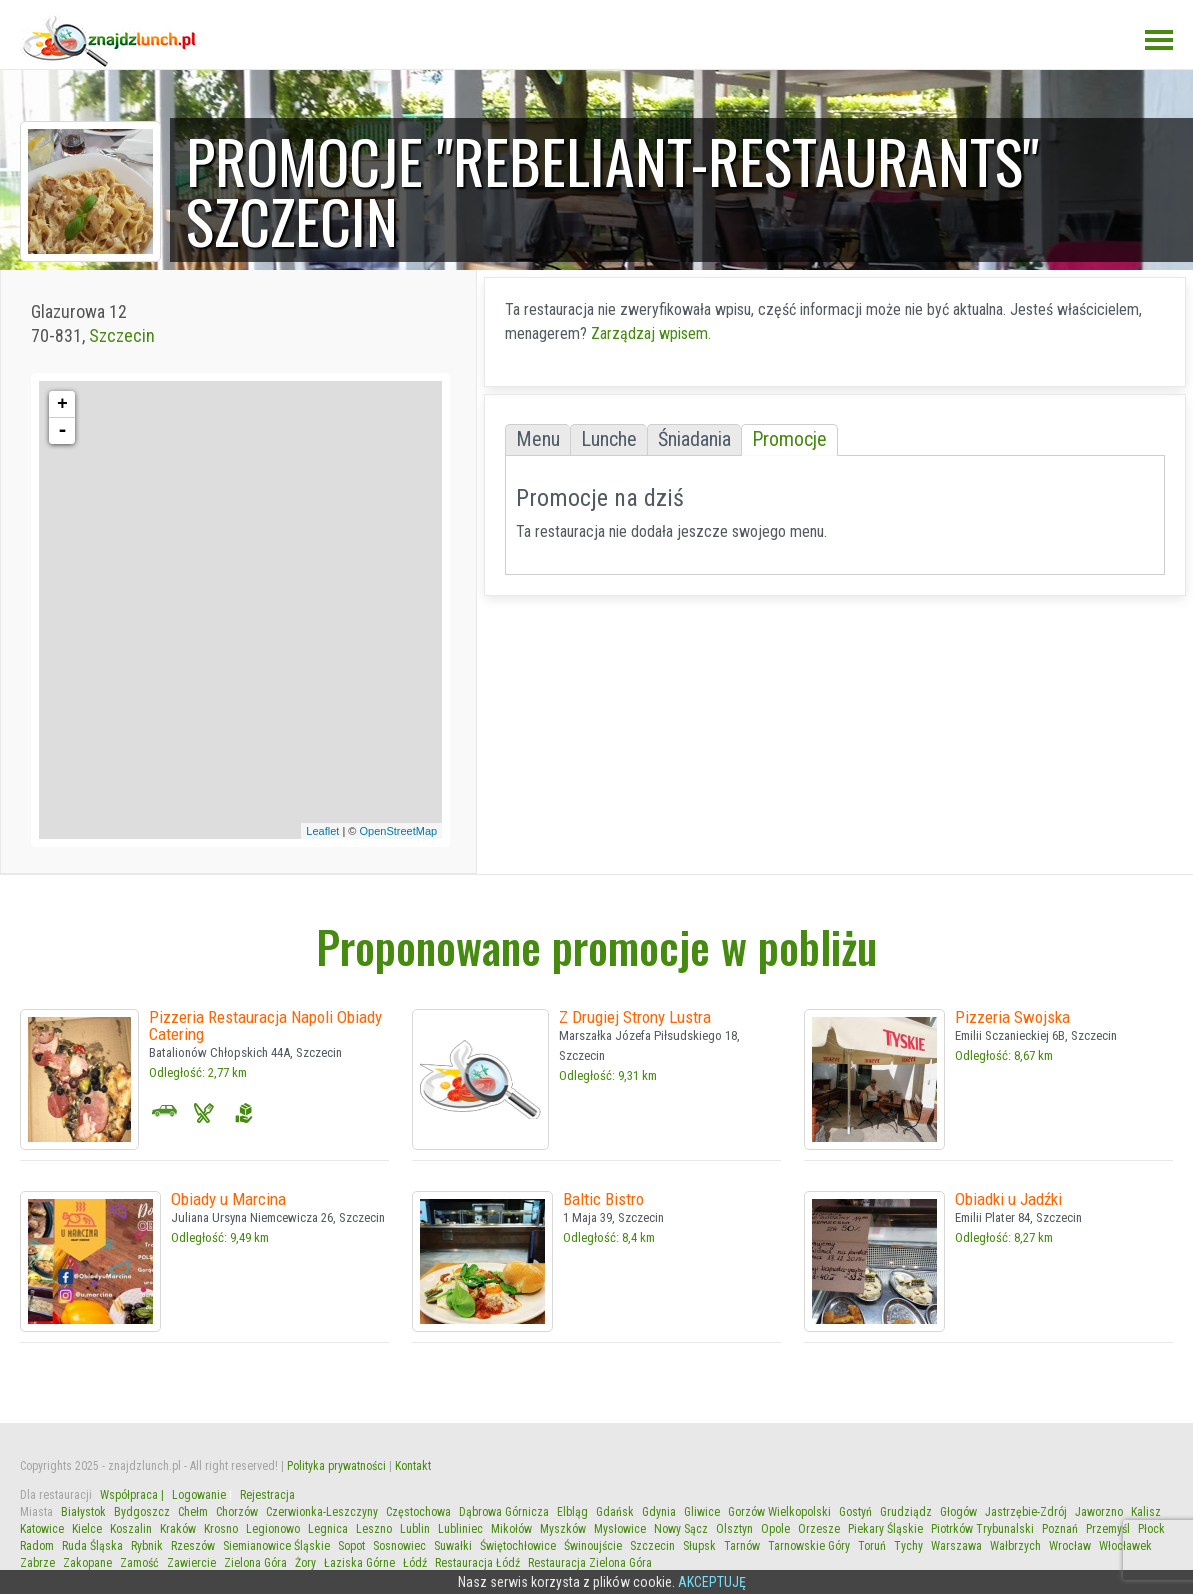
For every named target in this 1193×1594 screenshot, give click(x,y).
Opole (775, 1529)
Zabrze (37, 1563)
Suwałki (453, 1546)
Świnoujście (593, 1546)
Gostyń (855, 1512)
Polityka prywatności (336, 1466)
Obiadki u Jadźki (1008, 1199)
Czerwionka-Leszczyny (322, 1512)
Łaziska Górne (359, 1563)
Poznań (1060, 1529)
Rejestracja (267, 1495)
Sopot (351, 1546)
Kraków (178, 1529)
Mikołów (511, 1529)
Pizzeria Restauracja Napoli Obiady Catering (265, 1025)
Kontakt (413, 1466)
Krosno (221, 1529)
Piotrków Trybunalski (982, 1529)
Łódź (415, 1563)
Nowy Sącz (681, 1529)
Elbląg (572, 1512)
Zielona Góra (255, 1563)
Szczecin (122, 335)
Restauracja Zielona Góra (590, 1563)
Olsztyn (734, 1529)
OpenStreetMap (399, 831)
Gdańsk (615, 1512)
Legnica (328, 1529)
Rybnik (147, 1546)
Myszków (563, 1529)
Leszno (374, 1529)
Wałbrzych (1015, 1546)
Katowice (42, 1529)
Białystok (83, 1512)
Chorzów (237, 1512)
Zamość (139, 1563)
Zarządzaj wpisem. (651, 333)
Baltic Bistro (603, 1199)
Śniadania (694, 440)
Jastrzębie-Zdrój (1026, 1512)
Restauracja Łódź (477, 1563)
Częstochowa (418, 1512)
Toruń (872, 1546)
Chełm (193, 1512)
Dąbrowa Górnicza (504, 1512)
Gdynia (659, 1512)
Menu (538, 440)
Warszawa (956, 1546)
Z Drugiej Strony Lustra (635, 1017)
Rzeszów (193, 1546)
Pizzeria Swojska (1012, 1017)
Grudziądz (906, 1512)
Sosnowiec (399, 1546)
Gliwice (702, 1512)
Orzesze (819, 1529)
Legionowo (273, 1529)
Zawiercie (191, 1563)
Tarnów (742, 1546)
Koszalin (131, 1529)
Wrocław (1070, 1546)
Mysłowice (620, 1529)
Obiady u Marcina (228, 1199)
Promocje (789, 440)
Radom (37, 1546)
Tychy (908, 1546)
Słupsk (699, 1546)
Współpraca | (132, 1495)
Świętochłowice (518, 1546)
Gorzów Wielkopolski (779, 1512)
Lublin (415, 1529)
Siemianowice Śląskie (276, 1546)
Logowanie (199, 1495)
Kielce (87, 1529)
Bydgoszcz (142, 1512)
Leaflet (322, 831)
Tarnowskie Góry (809, 1546)
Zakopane (87, 1563)
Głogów (958, 1512)
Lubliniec (460, 1529)
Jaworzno (1099, 1512)
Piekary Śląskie (885, 1529)
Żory (305, 1563)
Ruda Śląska (92, 1546)
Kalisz (1146, 1512)
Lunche (609, 440)
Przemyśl (1108, 1529)
